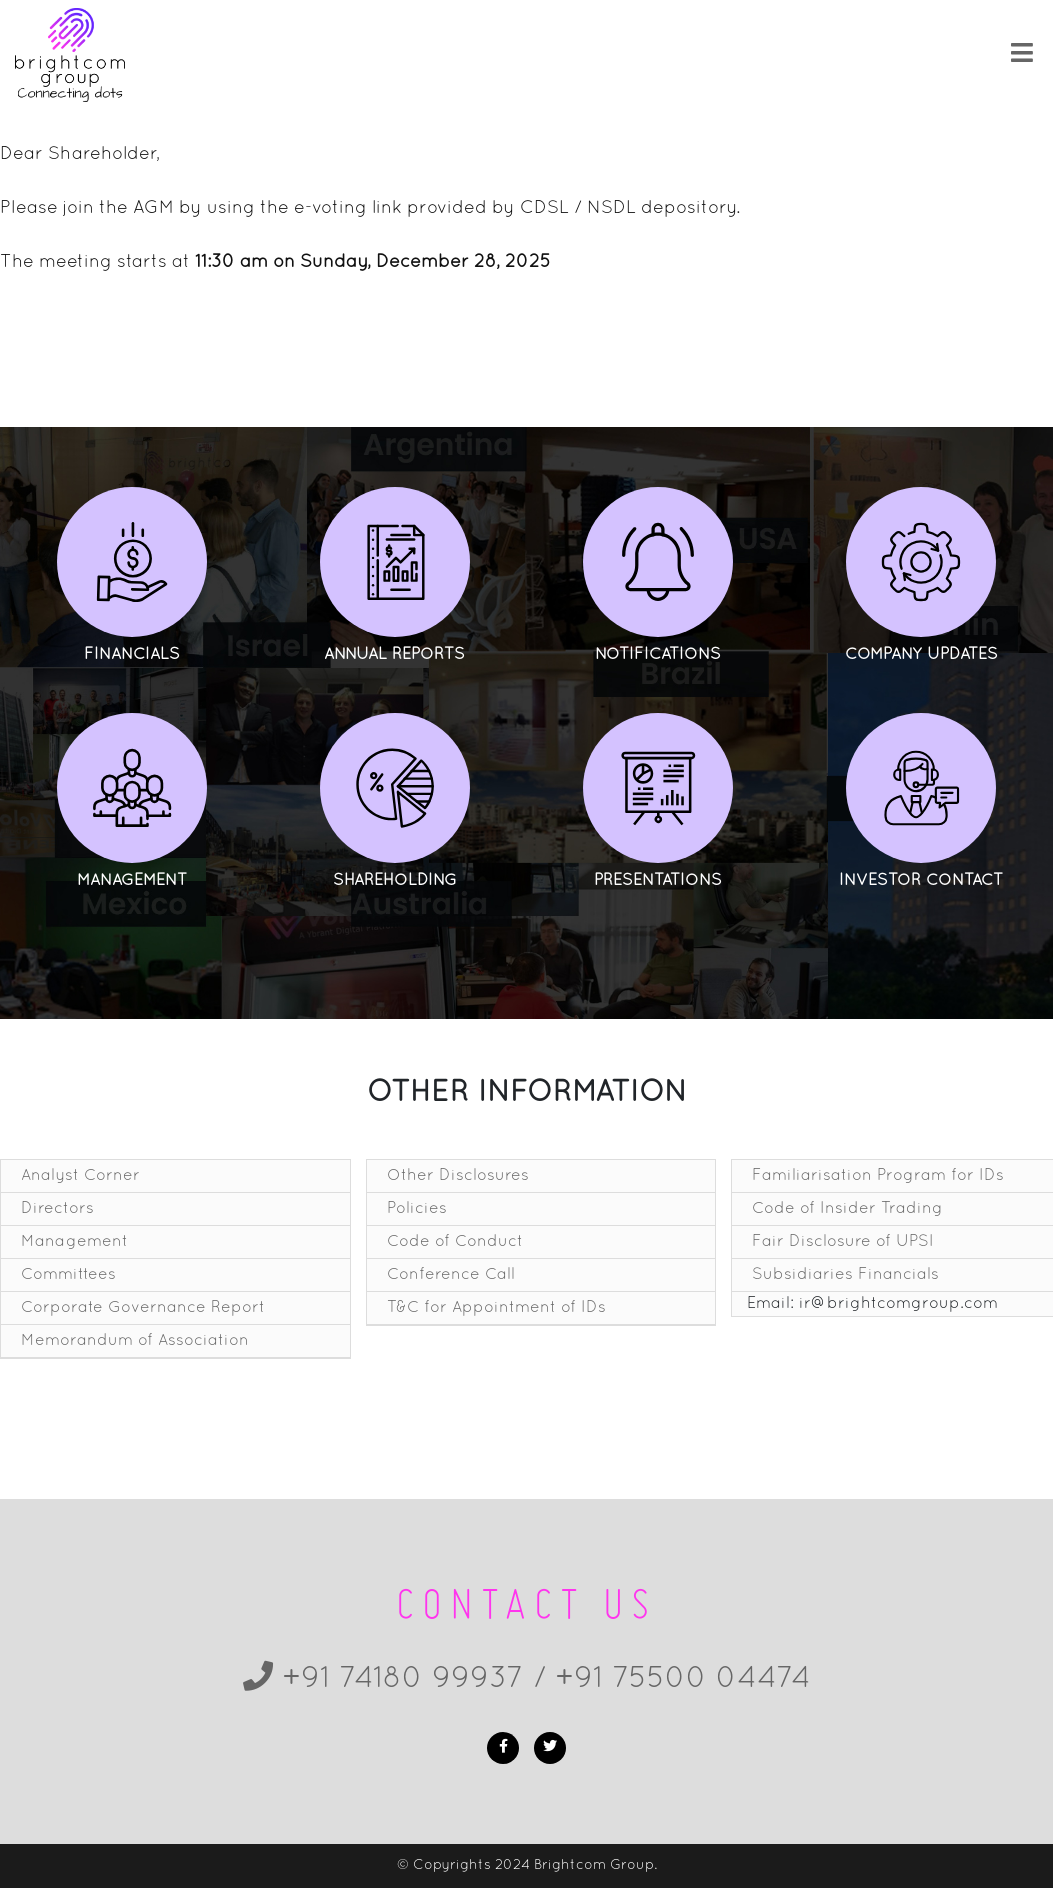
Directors (57, 1209)
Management (74, 1242)
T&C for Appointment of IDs (496, 1308)
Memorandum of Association (135, 1341)
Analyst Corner (80, 1176)
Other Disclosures (458, 1176)
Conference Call (451, 1275)
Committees (68, 1275)
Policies (417, 1209)
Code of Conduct (455, 1242)
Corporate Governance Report (143, 1308)
